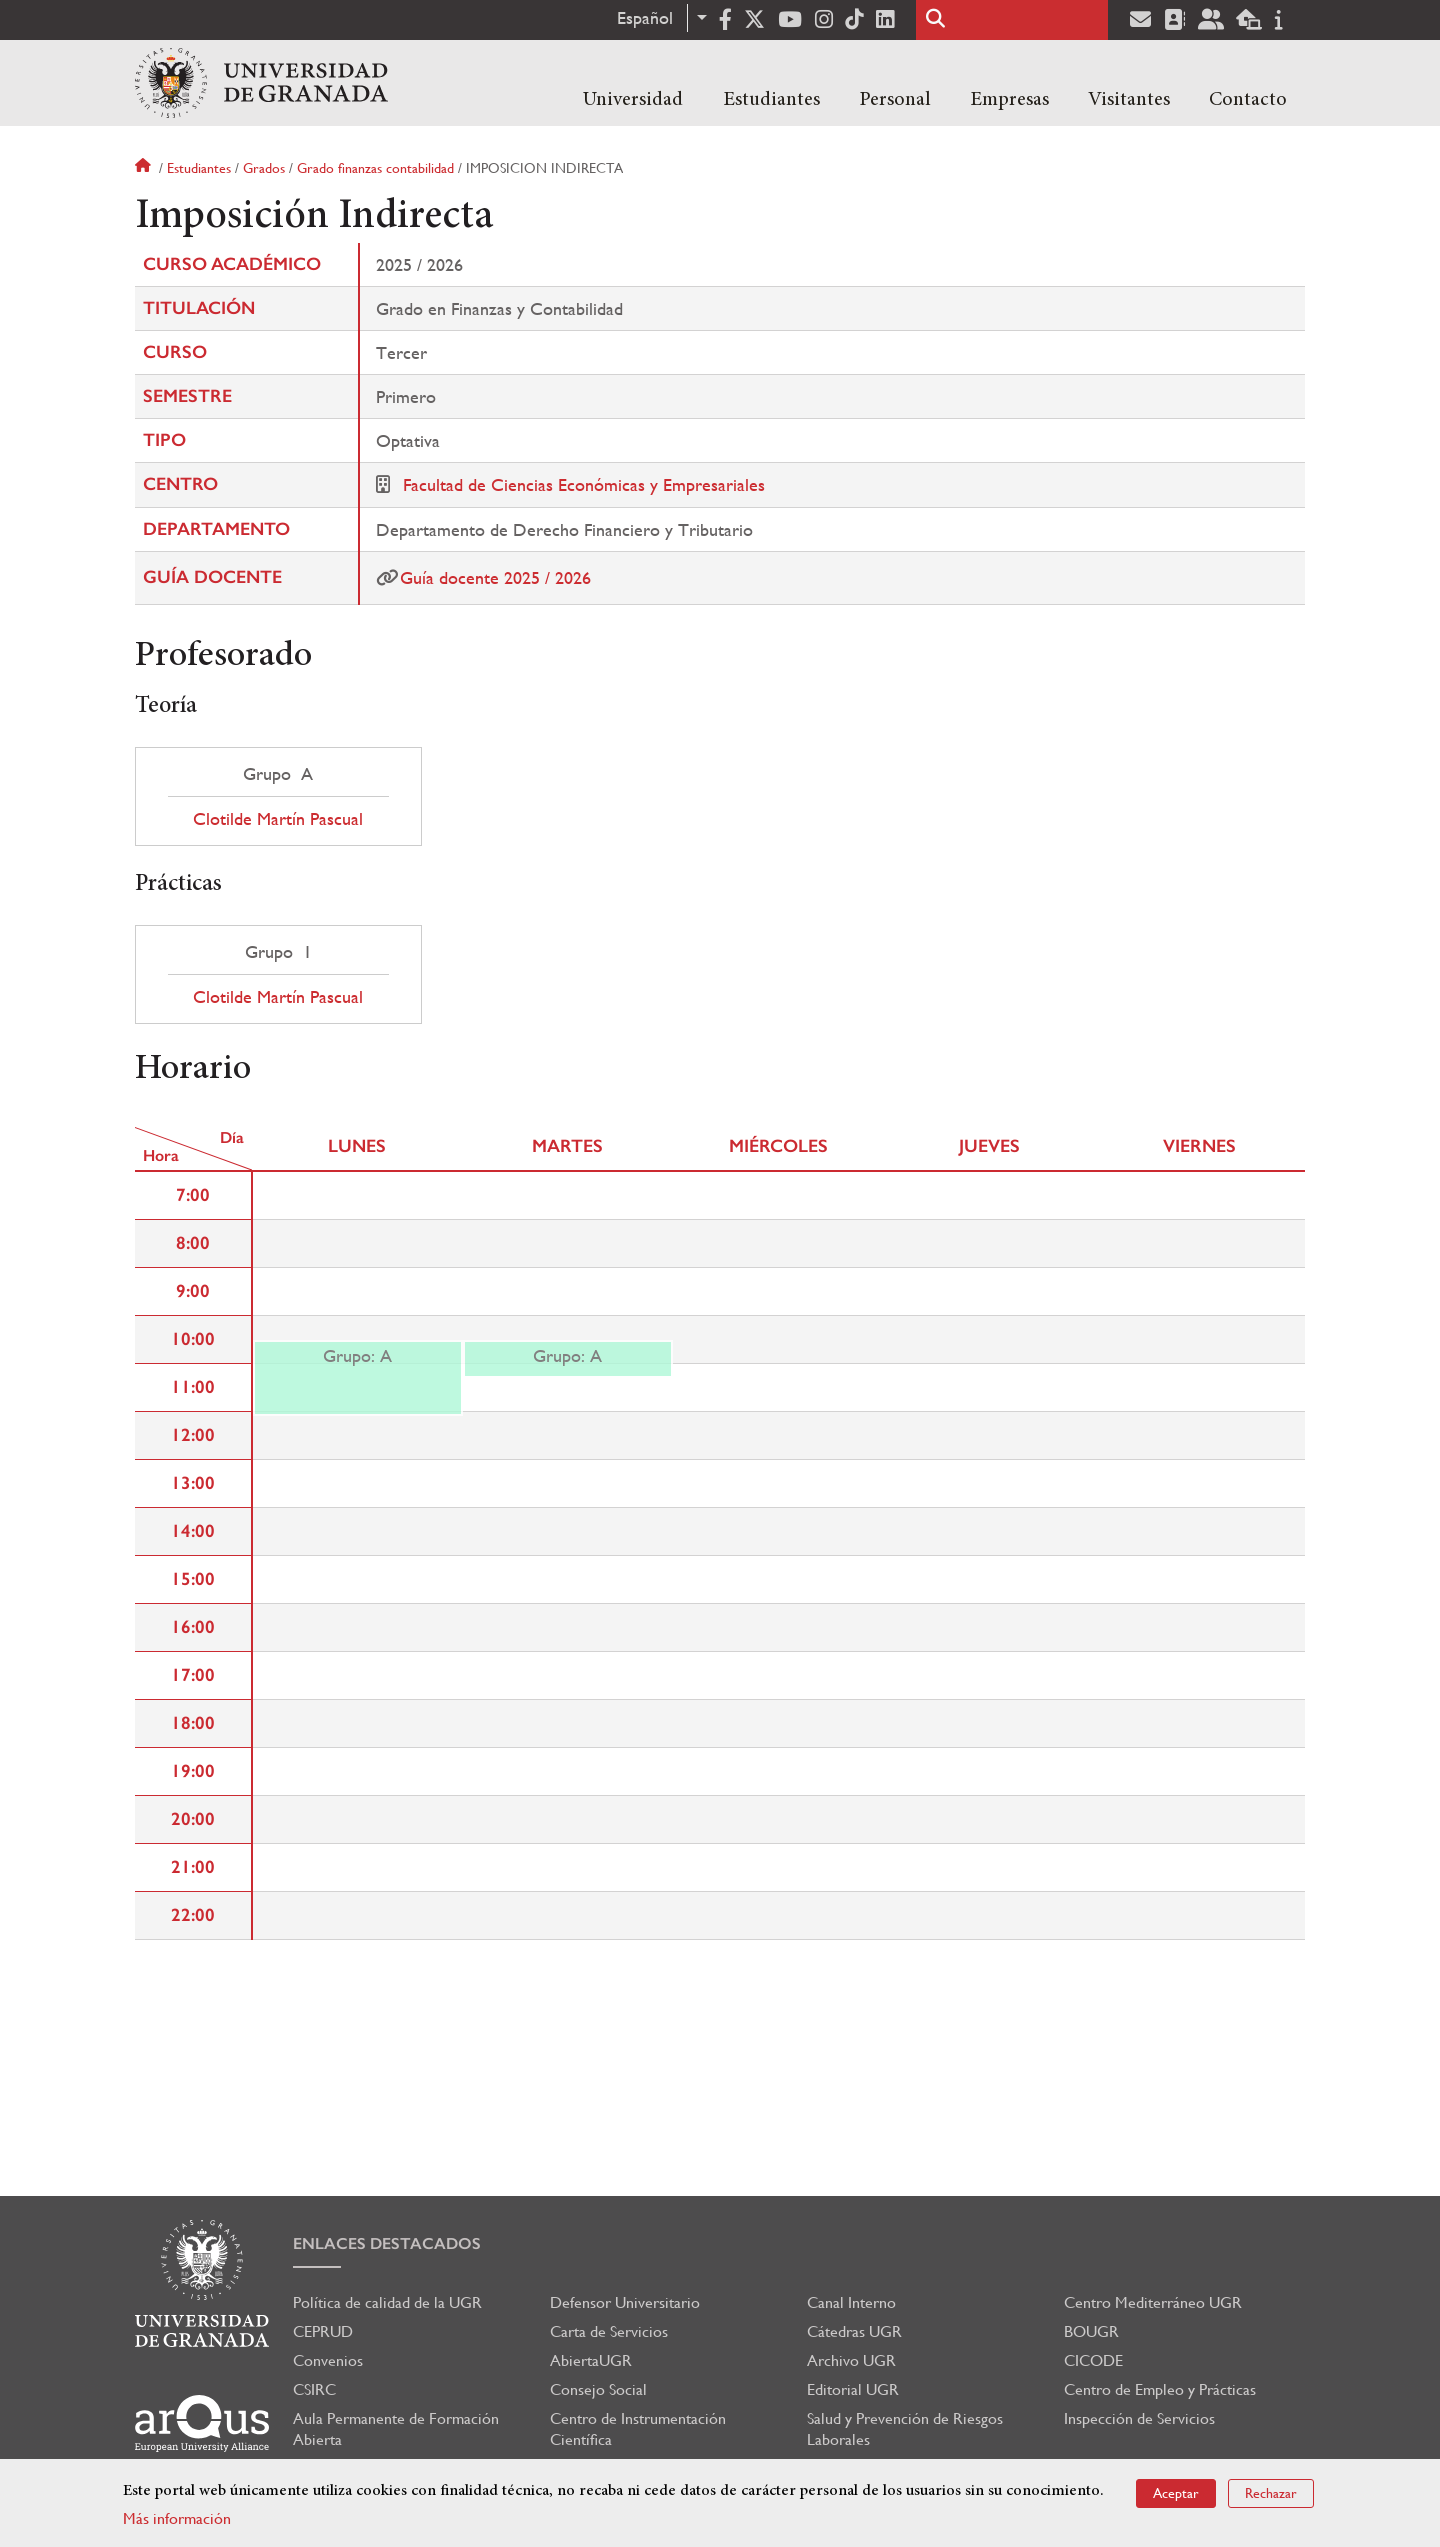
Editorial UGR (853, 2389)
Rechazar (1271, 2493)
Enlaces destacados (387, 2243)
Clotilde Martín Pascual (278, 819)
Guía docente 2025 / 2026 (495, 577)
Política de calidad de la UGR (387, 2302)
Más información (177, 2518)
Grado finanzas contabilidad (375, 168)
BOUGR (1091, 2331)
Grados (264, 168)
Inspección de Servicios (1139, 2418)
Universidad (633, 100)
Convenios (328, 2360)
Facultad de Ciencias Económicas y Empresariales (584, 484)
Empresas (1009, 100)
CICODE (1093, 2360)
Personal (895, 100)
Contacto (1248, 100)
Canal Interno (851, 2302)
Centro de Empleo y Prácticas (1160, 2389)
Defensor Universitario (625, 2302)
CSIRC (314, 2389)
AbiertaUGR (591, 2360)
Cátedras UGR (854, 2331)
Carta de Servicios (609, 2331)
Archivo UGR (851, 2360)
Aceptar (1176, 2493)
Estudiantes (771, 100)
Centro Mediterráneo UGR (1153, 2302)
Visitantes (1129, 100)
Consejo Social (598, 2389)
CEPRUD (323, 2331)
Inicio (145, 168)
